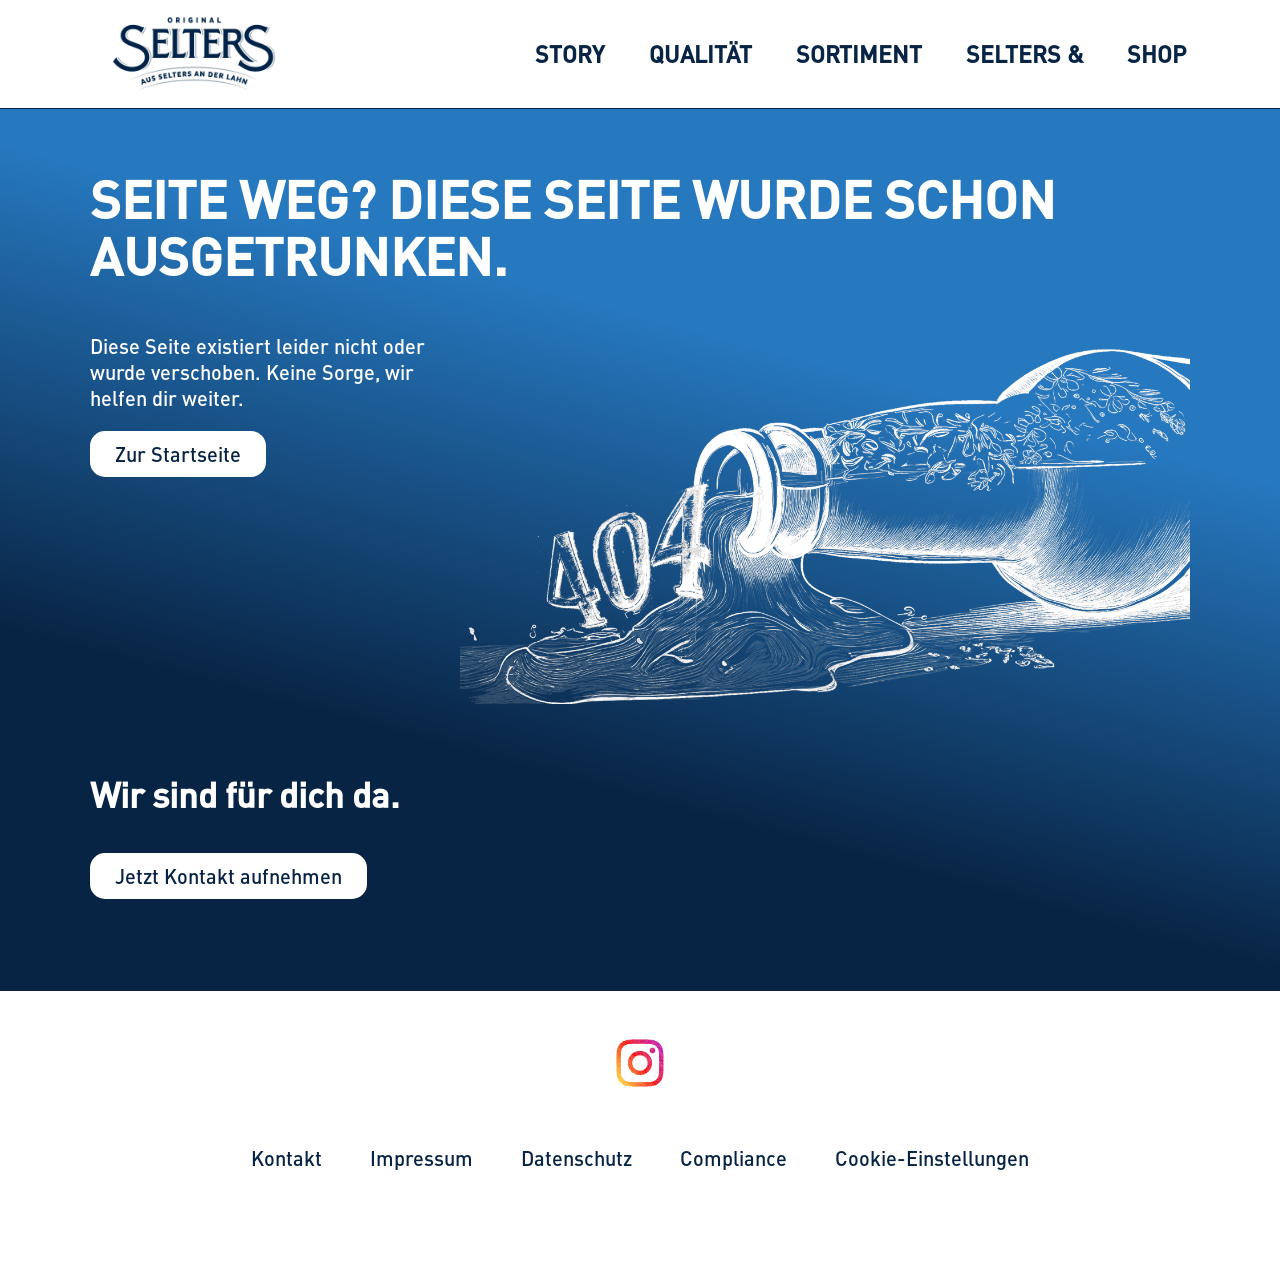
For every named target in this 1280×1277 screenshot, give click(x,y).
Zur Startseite (178, 453)
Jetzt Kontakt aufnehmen (228, 875)
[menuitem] (570, 54)
